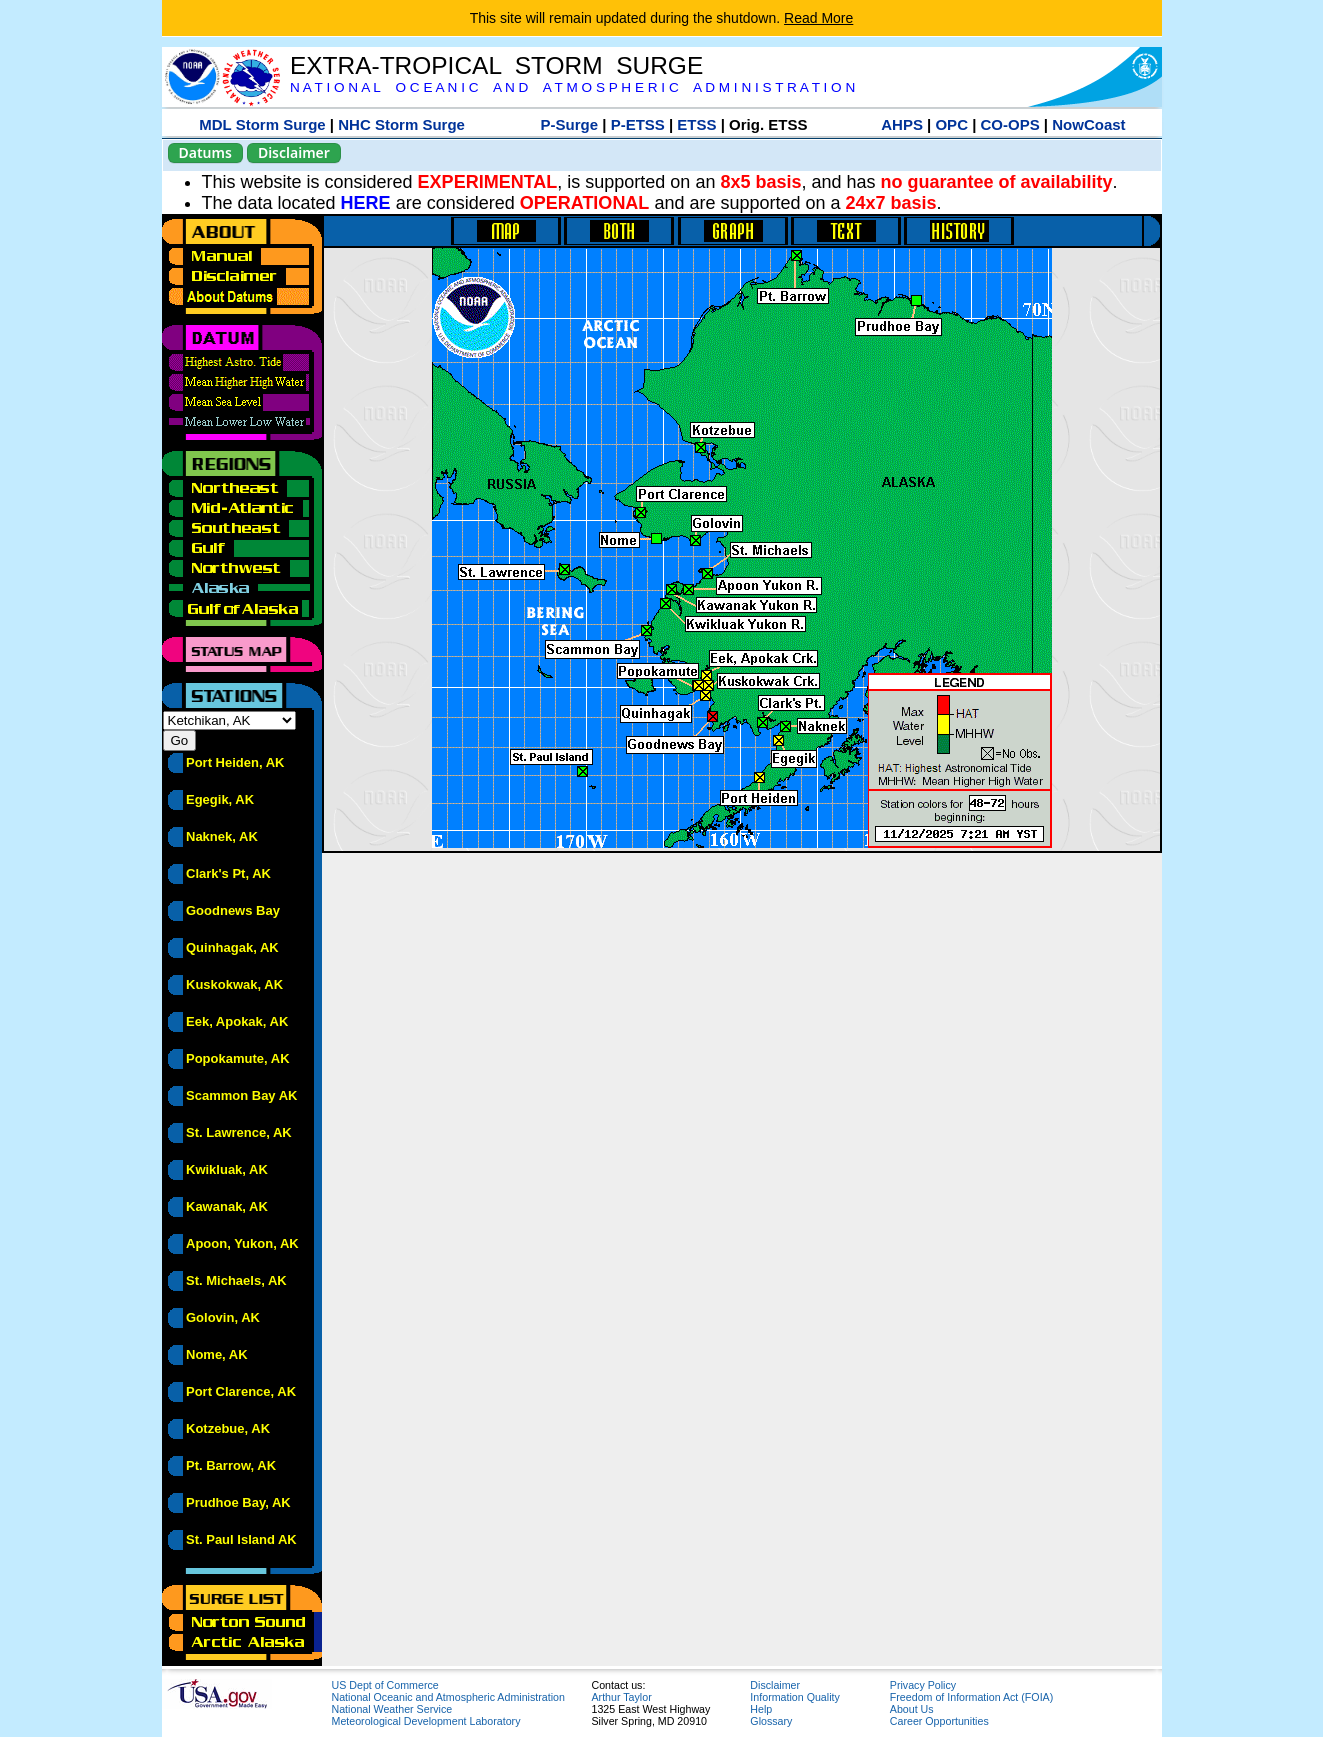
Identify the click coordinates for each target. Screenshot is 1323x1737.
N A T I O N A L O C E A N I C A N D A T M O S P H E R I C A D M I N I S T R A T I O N (572, 87)
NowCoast (1088, 124)
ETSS (696, 124)
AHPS (902, 124)
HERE (366, 203)
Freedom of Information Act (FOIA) (971, 1697)
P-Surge (570, 124)
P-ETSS (638, 124)
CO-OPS (1010, 124)
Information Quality (794, 1697)
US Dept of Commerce (385, 1685)
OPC (951, 124)
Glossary (771, 1721)
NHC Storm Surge (401, 124)
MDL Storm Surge (262, 124)
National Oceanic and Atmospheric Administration (448, 1697)
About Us (912, 1709)
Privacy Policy (923, 1685)
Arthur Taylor (622, 1697)
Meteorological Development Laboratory (426, 1721)
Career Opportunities (939, 1721)
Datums (205, 152)
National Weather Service (392, 1709)
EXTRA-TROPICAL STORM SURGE (496, 65)
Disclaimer (294, 152)
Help (761, 1709)
